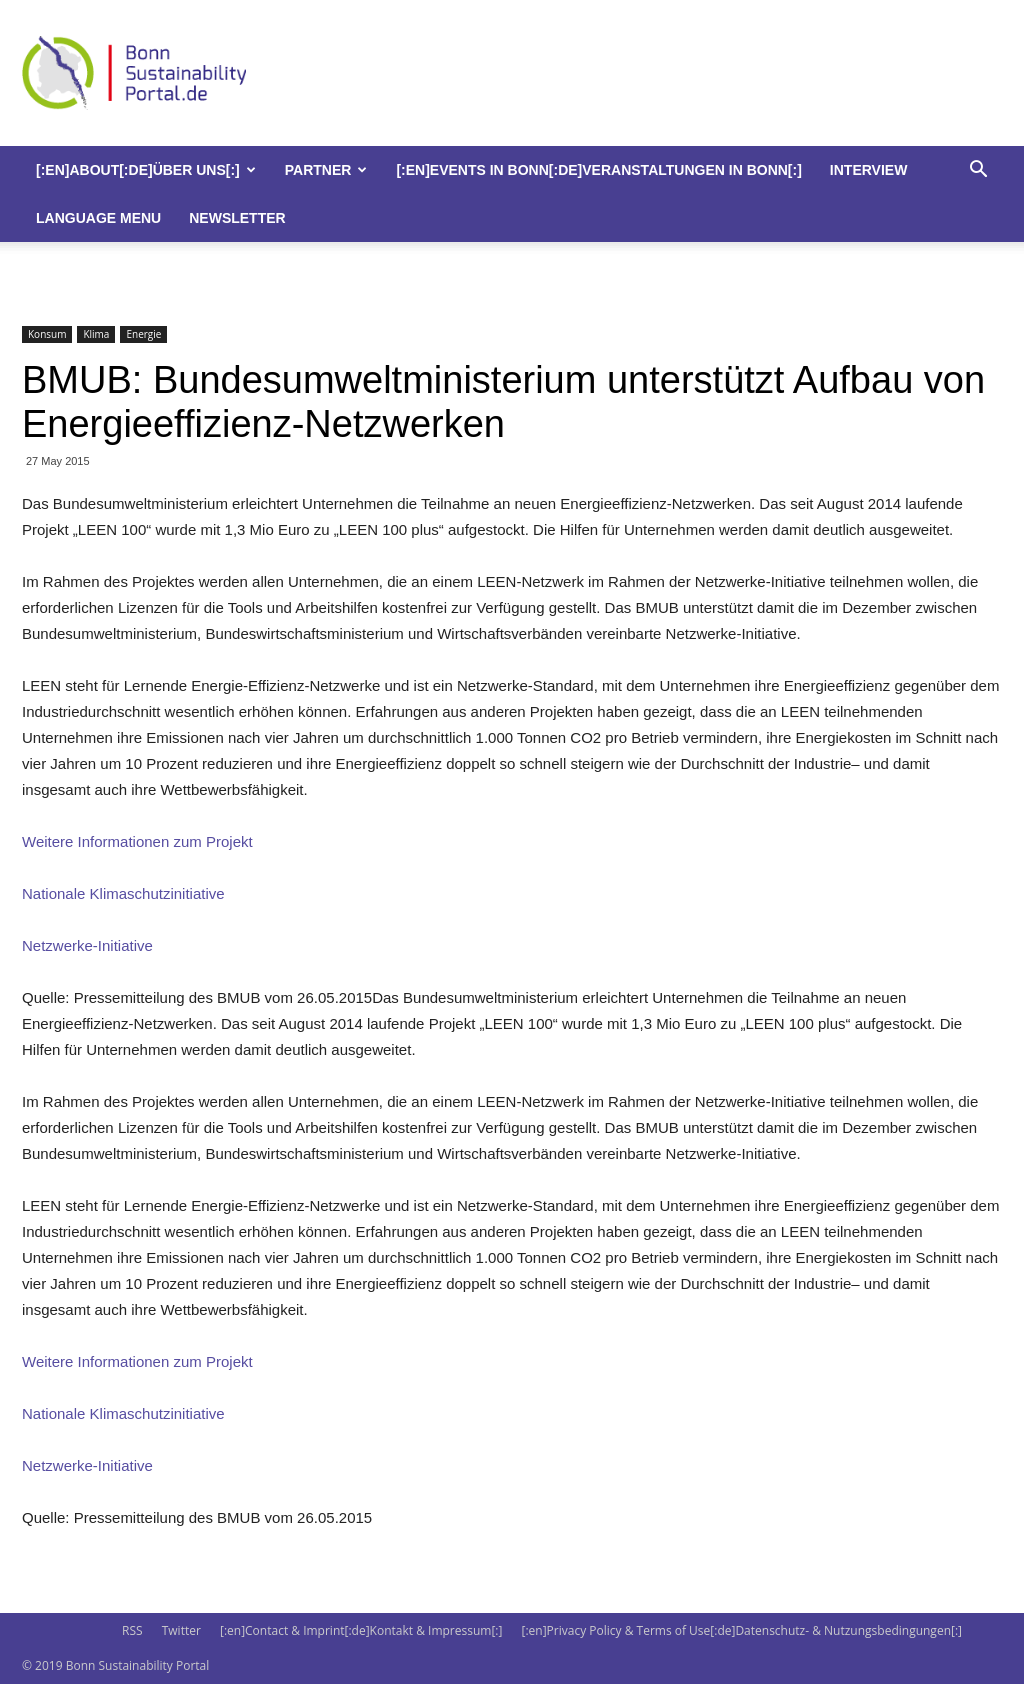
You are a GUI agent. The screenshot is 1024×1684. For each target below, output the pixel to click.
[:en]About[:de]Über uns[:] (146, 170)
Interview (869, 170)
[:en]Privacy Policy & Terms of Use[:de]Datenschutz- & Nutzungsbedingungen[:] (742, 1630)
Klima (96, 334)
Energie (143, 334)
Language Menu (98, 218)
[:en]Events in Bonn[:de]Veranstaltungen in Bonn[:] (598, 170)
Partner (326, 170)
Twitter (181, 1630)
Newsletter (237, 218)
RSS (132, 1630)
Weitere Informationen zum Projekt (137, 841)
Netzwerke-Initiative (87, 945)
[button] (978, 171)
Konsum (47, 334)
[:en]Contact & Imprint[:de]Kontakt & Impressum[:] (361, 1630)
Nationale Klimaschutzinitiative (123, 893)
